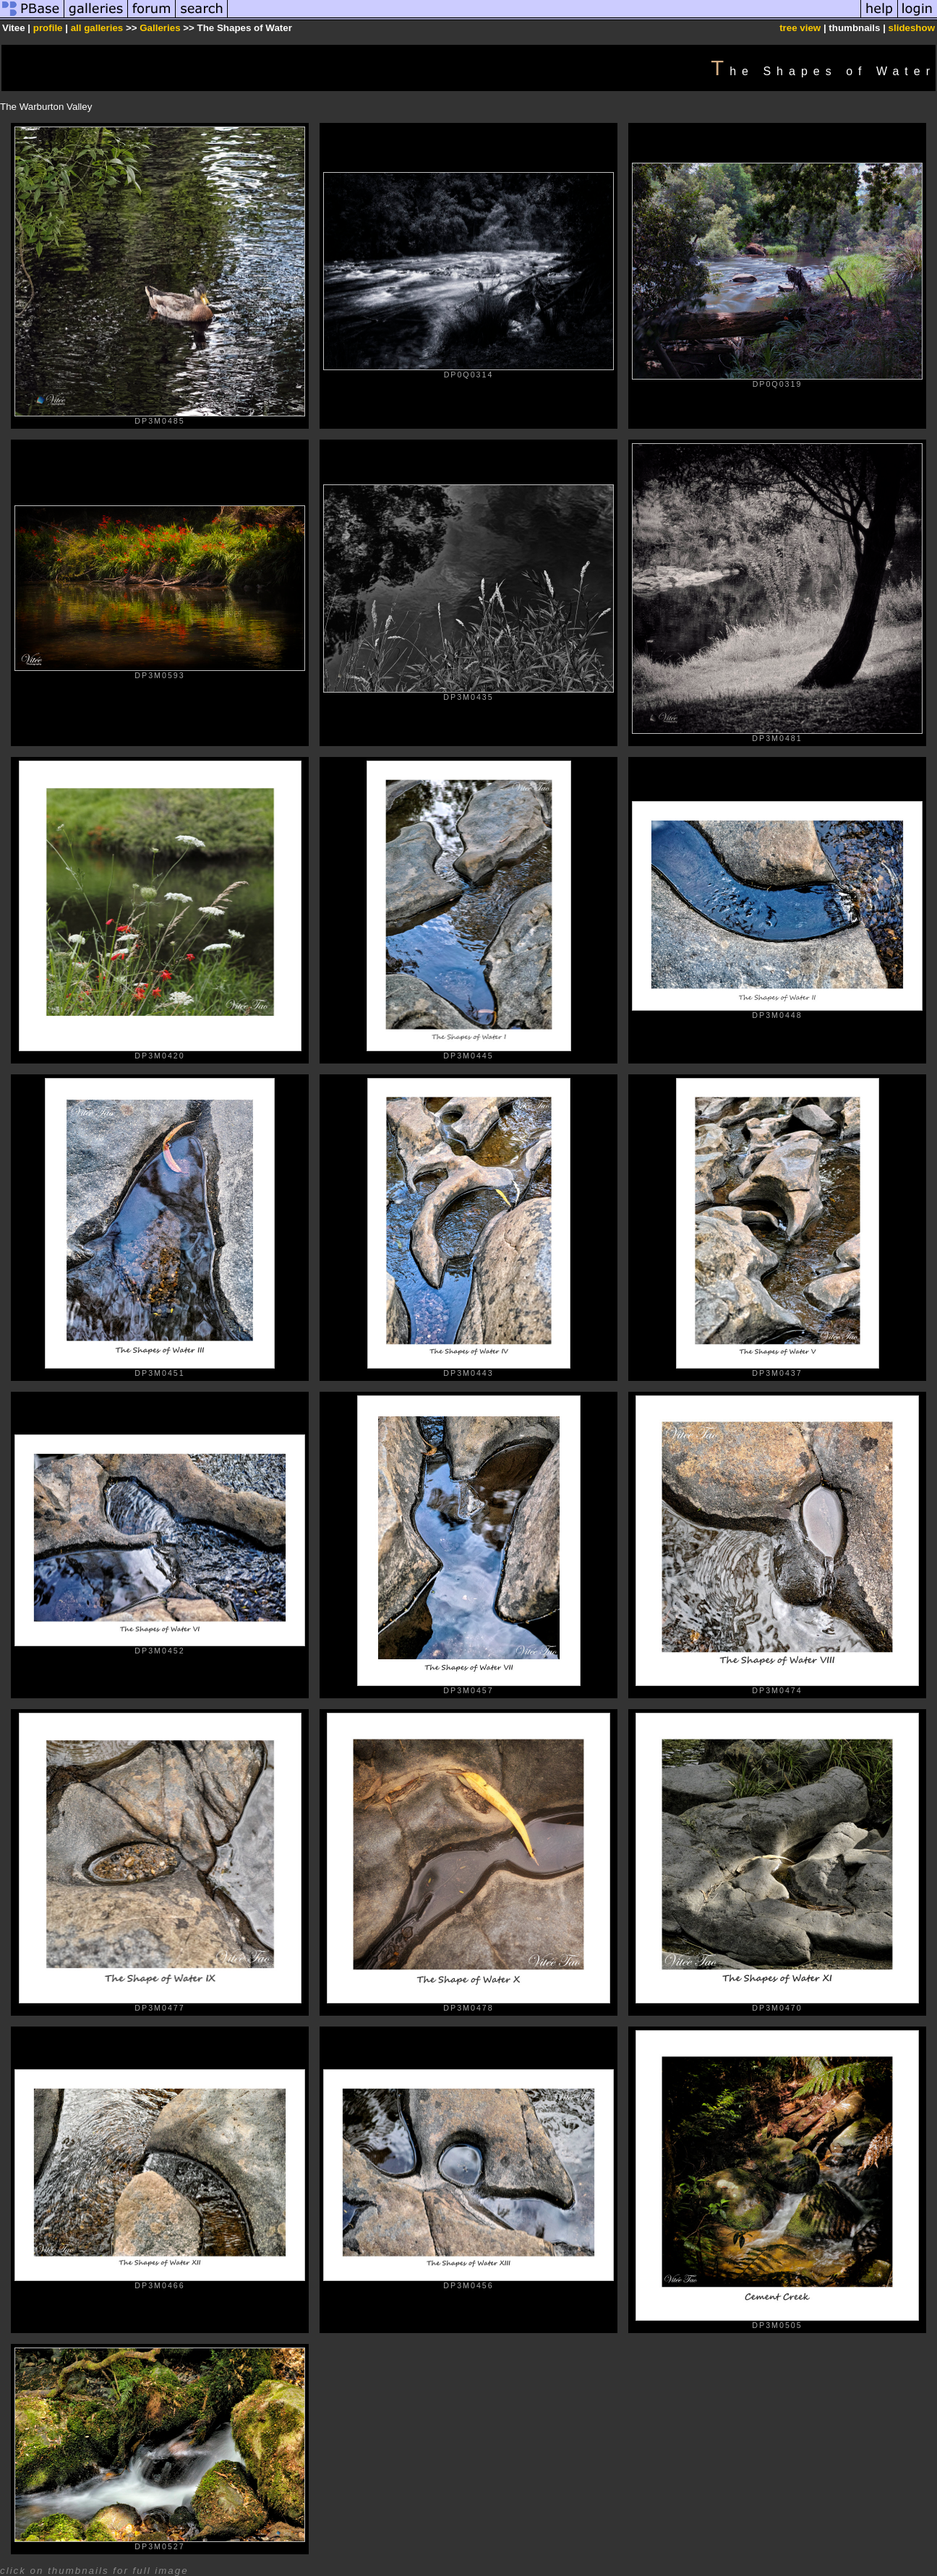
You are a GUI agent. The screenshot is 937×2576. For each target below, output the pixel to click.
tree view (800, 27)
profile (48, 27)
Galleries (160, 27)
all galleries (97, 27)
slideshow (912, 27)
